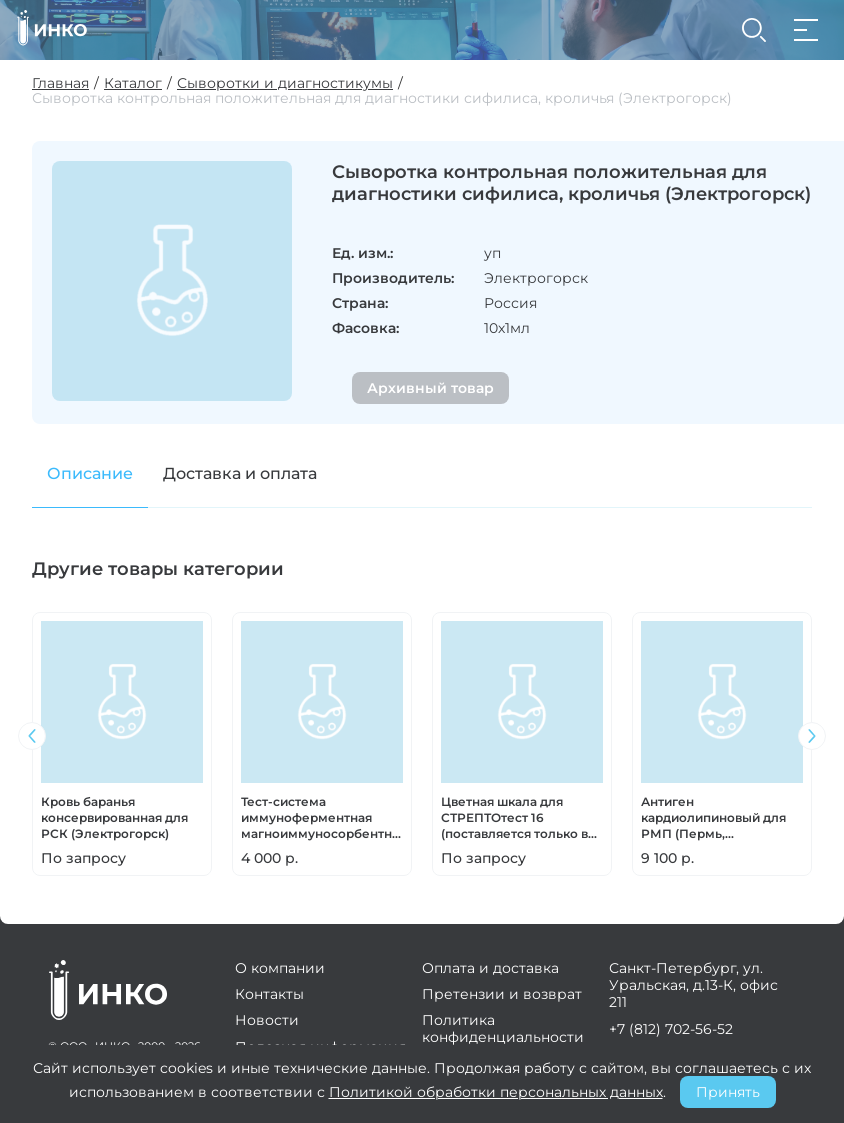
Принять (728, 1092)
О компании (280, 968)
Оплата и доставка (490, 968)
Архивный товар (430, 388)
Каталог (133, 83)
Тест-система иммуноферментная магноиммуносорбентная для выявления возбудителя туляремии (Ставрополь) (322, 818)
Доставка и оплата (240, 473)
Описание (90, 473)
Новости (267, 1020)
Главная (60, 83)
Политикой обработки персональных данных (496, 1092)
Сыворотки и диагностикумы (285, 83)
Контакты (269, 994)
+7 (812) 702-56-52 (671, 1029)
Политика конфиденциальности (503, 1028)
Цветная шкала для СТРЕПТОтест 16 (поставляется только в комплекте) (514, 818)
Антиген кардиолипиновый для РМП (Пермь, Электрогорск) (713, 818)
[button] (812, 736)
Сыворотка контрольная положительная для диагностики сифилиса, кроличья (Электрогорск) (382, 98)
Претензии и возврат (502, 994)
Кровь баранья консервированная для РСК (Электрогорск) (114, 817)
